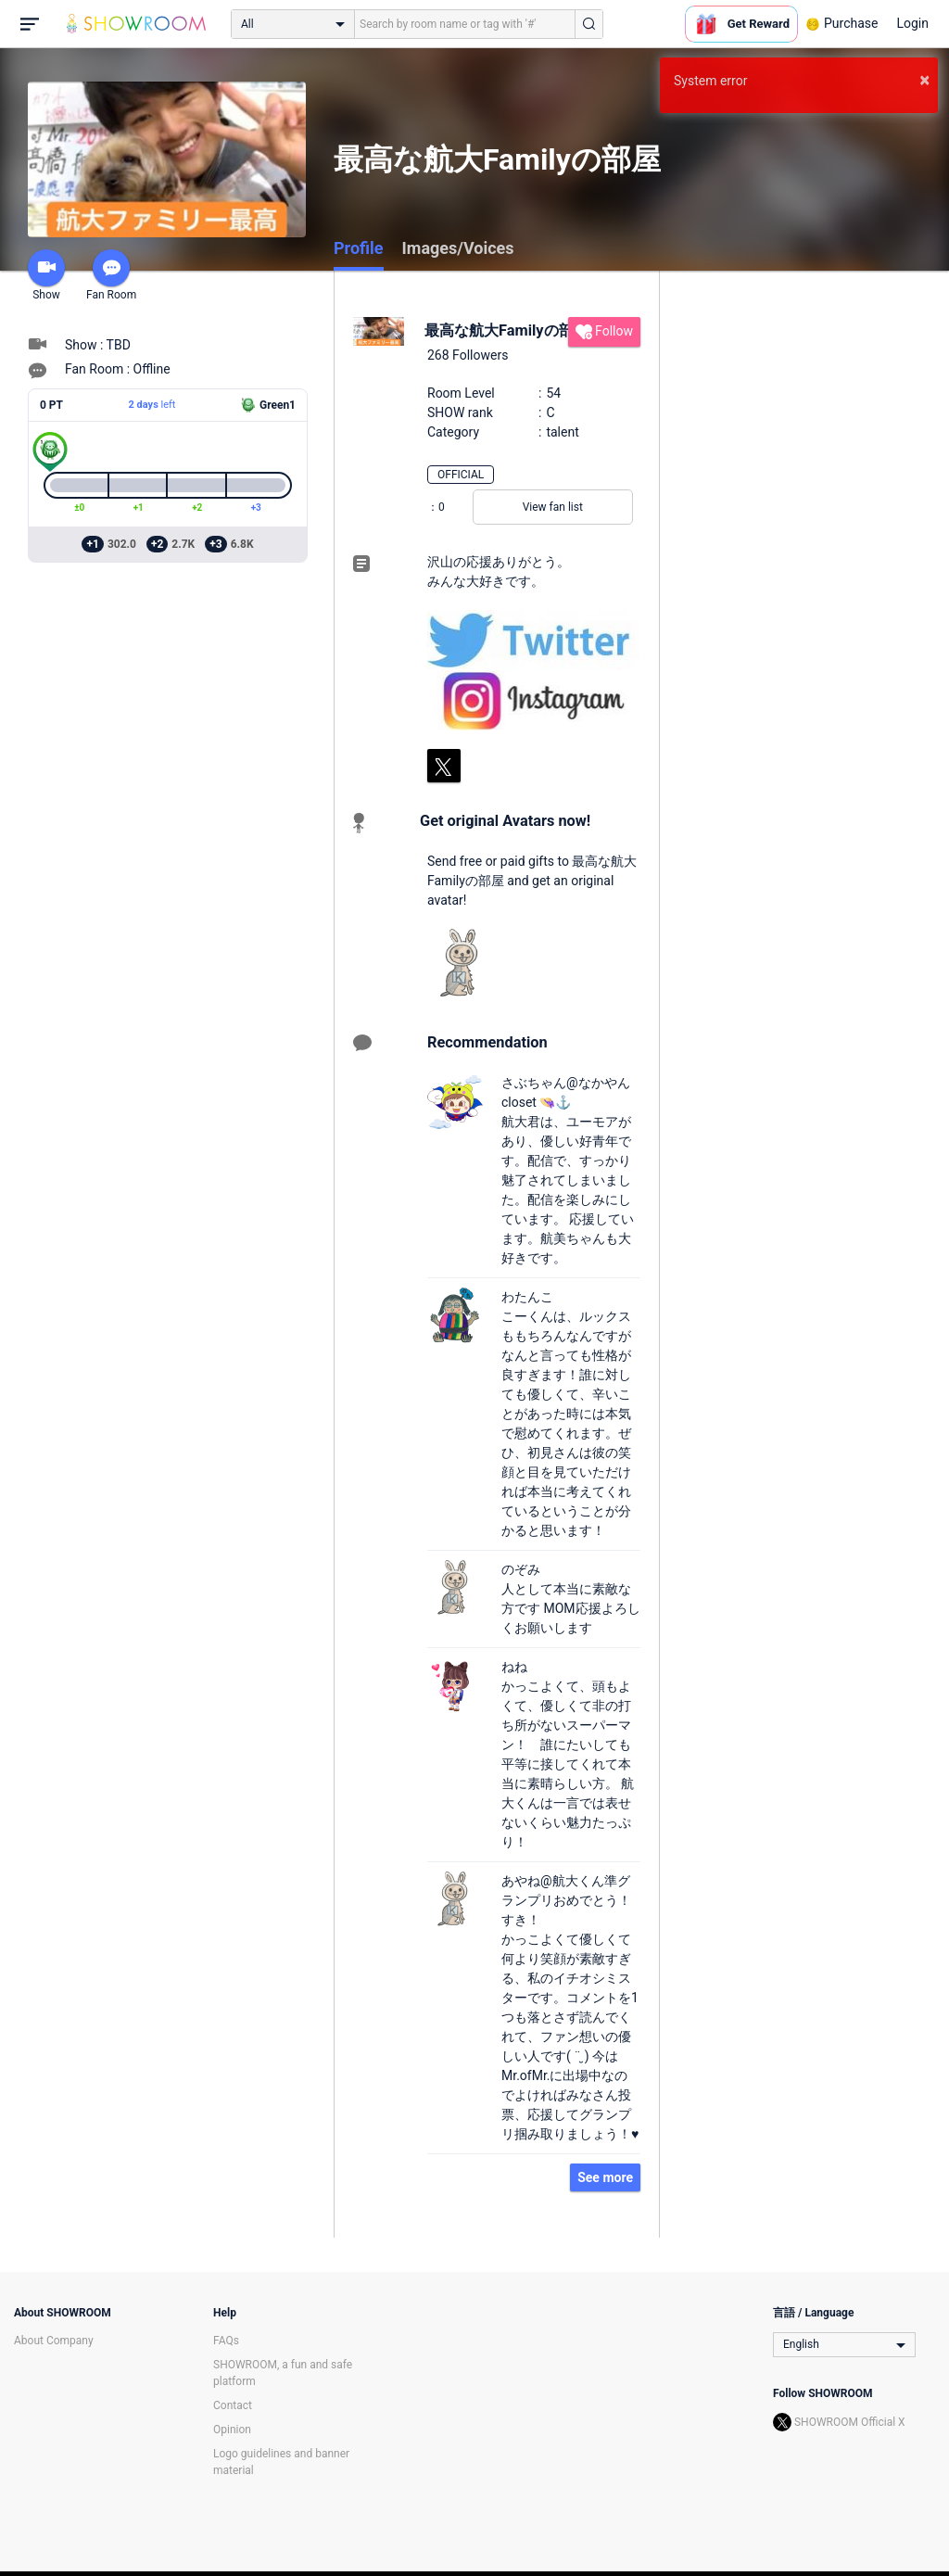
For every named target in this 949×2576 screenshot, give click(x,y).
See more (605, 2177)
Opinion (232, 2429)
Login (912, 23)
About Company (54, 2340)
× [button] (924, 80)
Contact (232, 2405)
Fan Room (111, 275)
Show (46, 275)
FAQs (226, 2340)
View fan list (553, 507)
